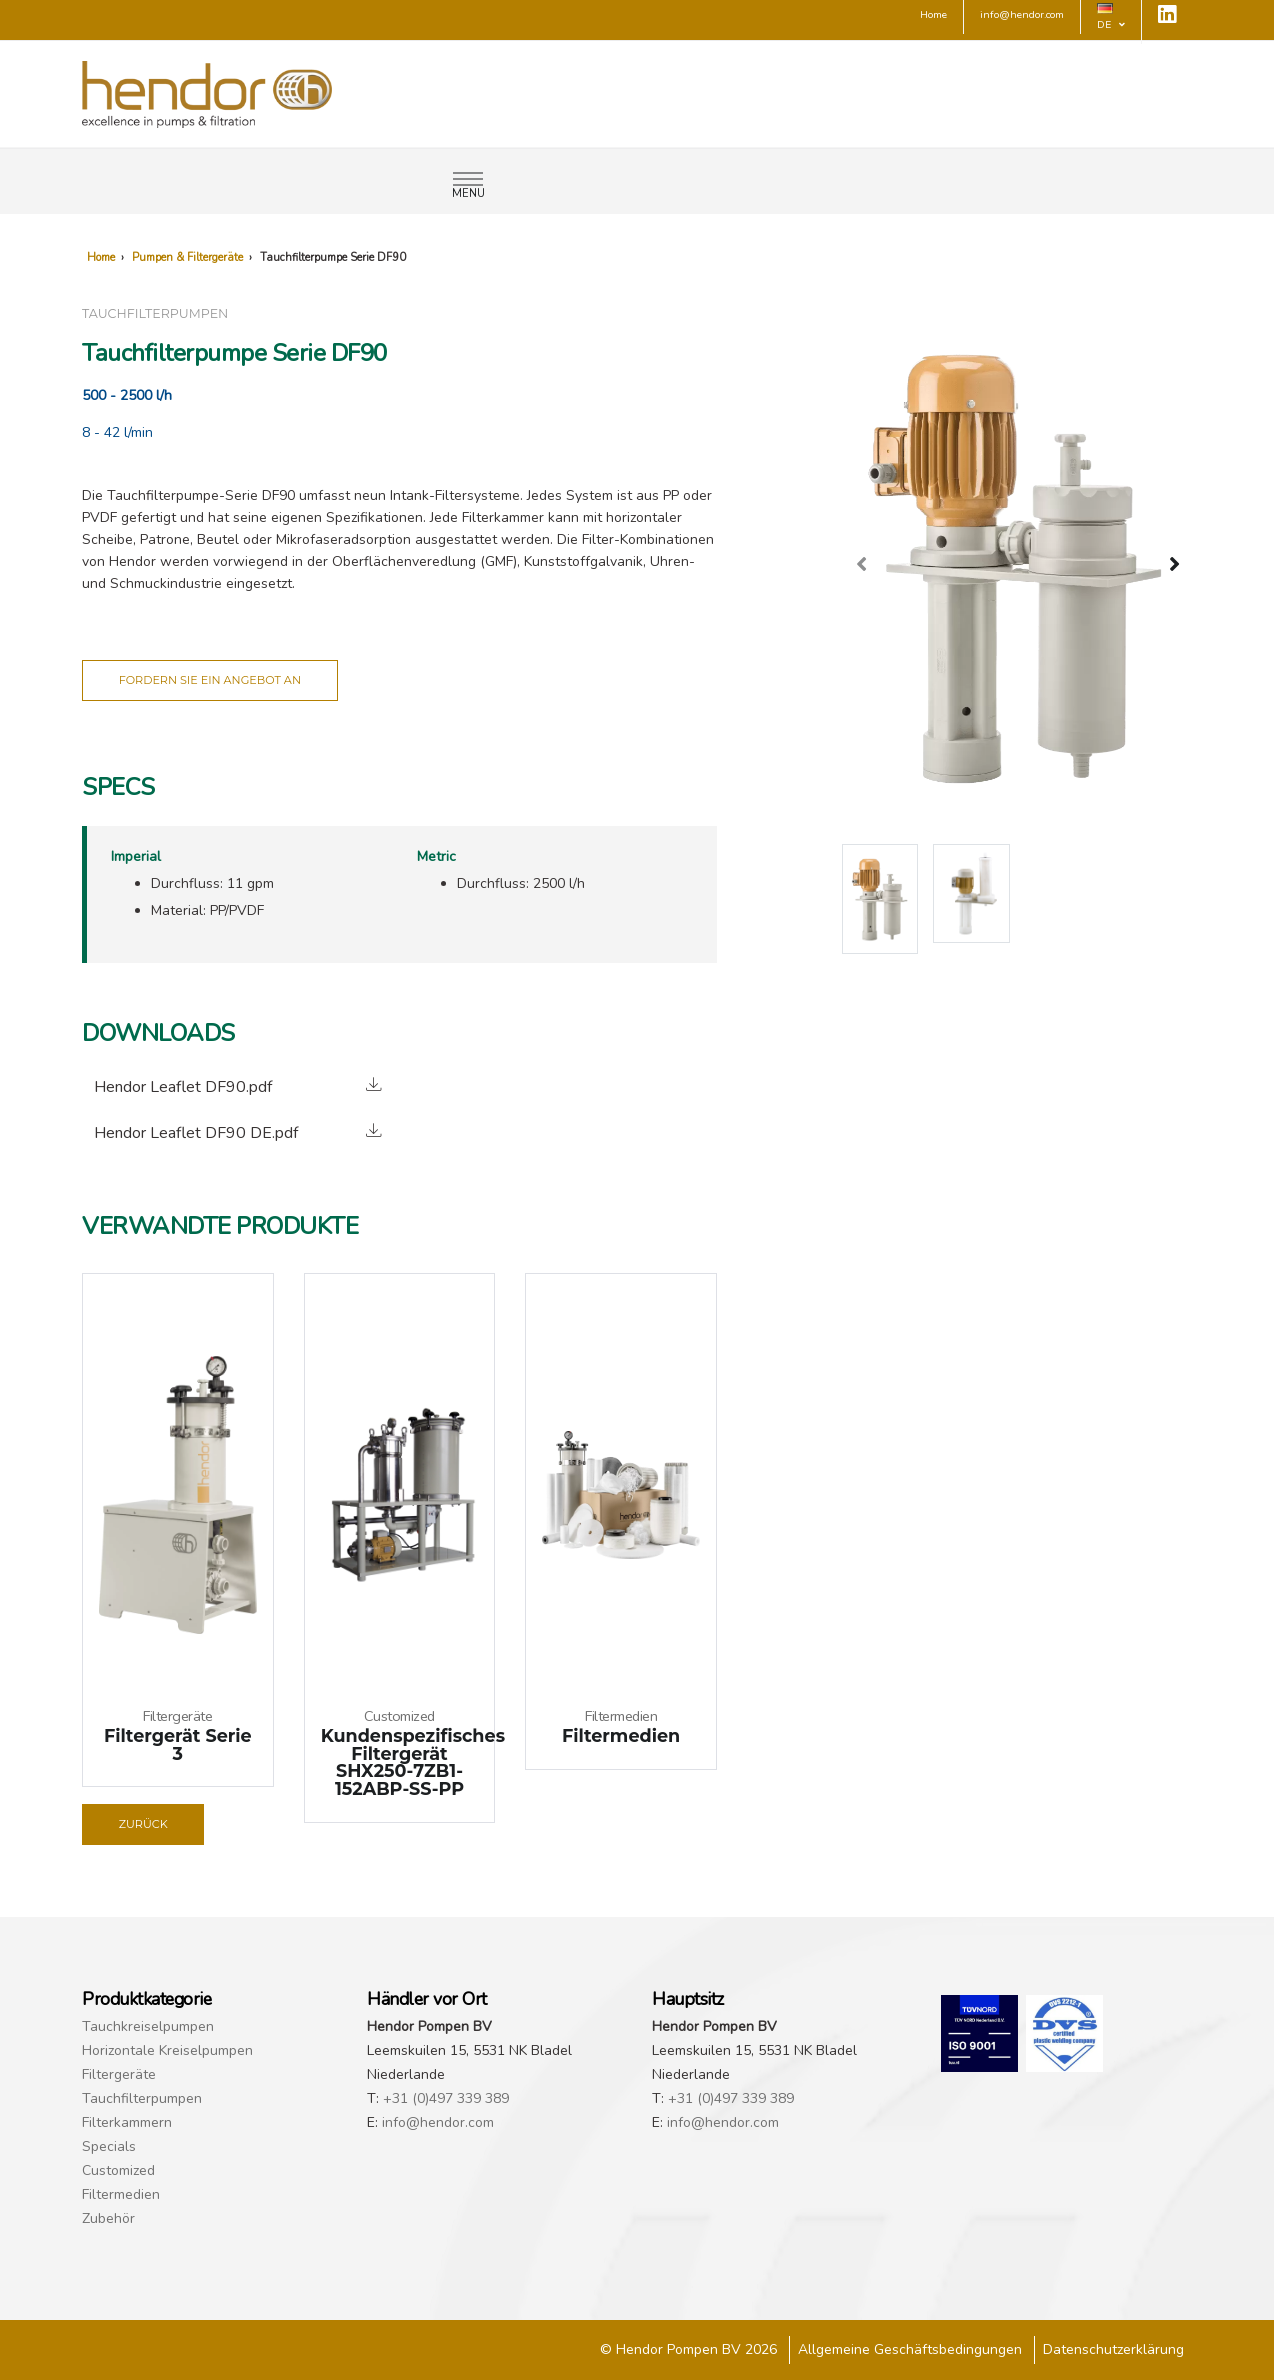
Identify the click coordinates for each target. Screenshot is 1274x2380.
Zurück (143, 1824)
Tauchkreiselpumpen (148, 2026)
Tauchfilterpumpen (142, 2098)
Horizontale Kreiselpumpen (167, 2050)
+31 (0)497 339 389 (446, 2098)
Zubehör (108, 2218)
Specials (109, 2146)
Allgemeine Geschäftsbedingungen (910, 2349)
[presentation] (862, 563)
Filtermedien (121, 2194)
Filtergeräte (119, 2074)
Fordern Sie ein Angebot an (210, 680)
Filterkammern (127, 2122)
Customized (118, 2170)
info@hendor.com (438, 2122)
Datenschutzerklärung (1113, 2349)
